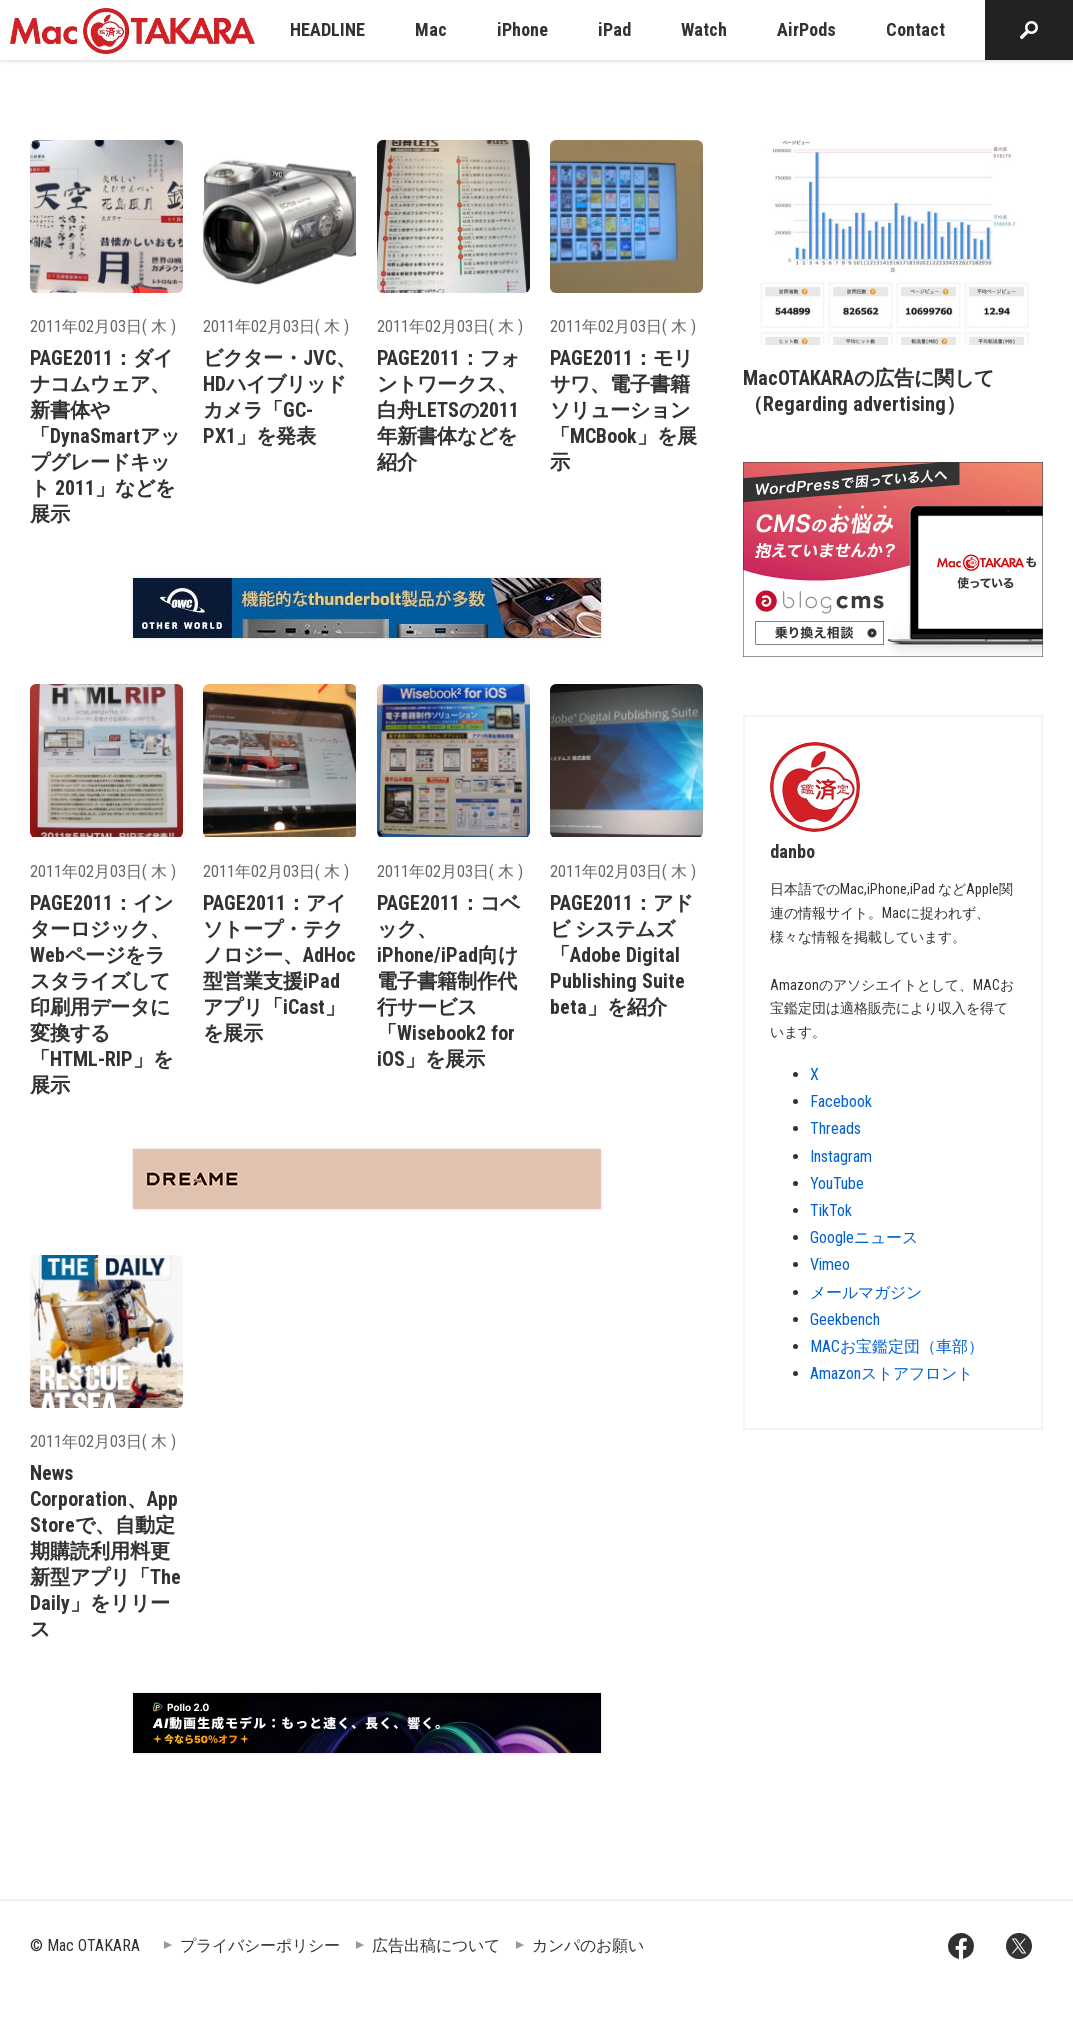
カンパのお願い (588, 1945)
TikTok (831, 1210)
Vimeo (830, 1264)
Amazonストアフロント (891, 1373)
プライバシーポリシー (260, 1945)
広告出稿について (436, 1945)
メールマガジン (866, 1292)
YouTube (837, 1183)
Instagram (841, 1156)
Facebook (841, 1101)
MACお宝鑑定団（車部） (897, 1346)
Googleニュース (864, 1237)
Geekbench (845, 1319)
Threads (835, 1128)
